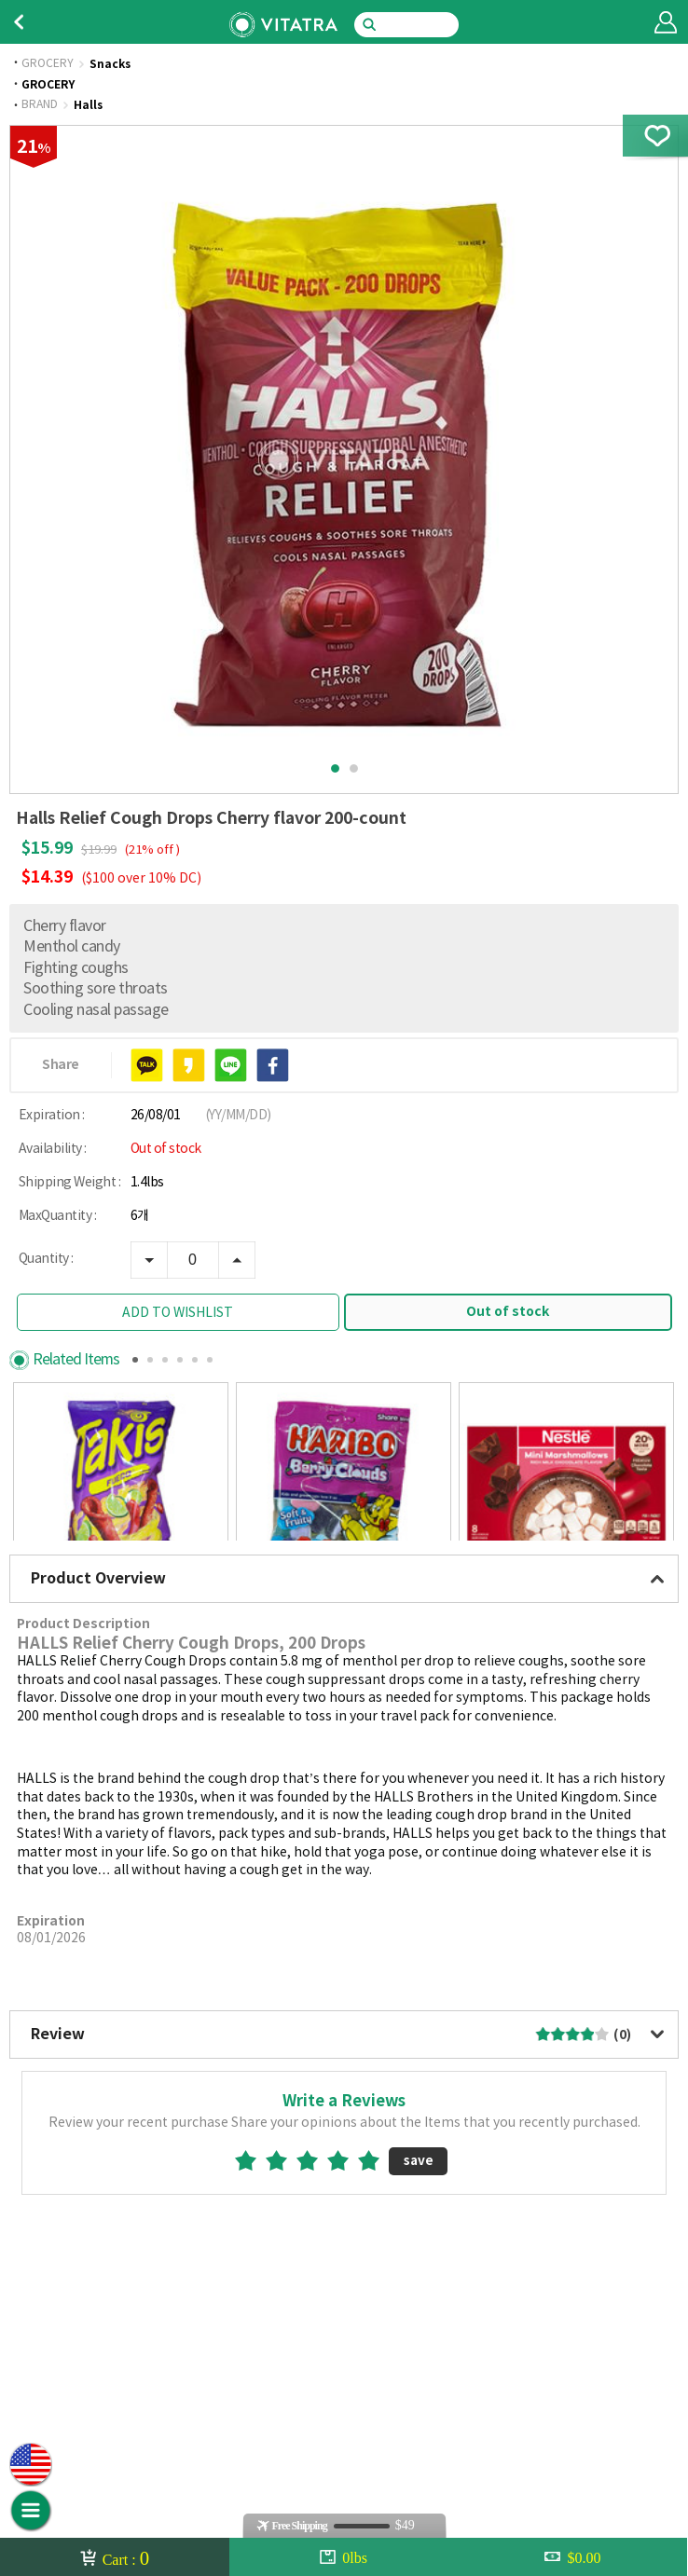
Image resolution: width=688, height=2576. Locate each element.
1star (253, 2290)
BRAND (39, 105)
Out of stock (507, 1312)
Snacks (110, 64)
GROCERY (47, 64)
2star (284, 2290)
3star (314, 2290)
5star (376, 2290)
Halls (88, 105)
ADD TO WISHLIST (177, 1313)
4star (345, 2290)
